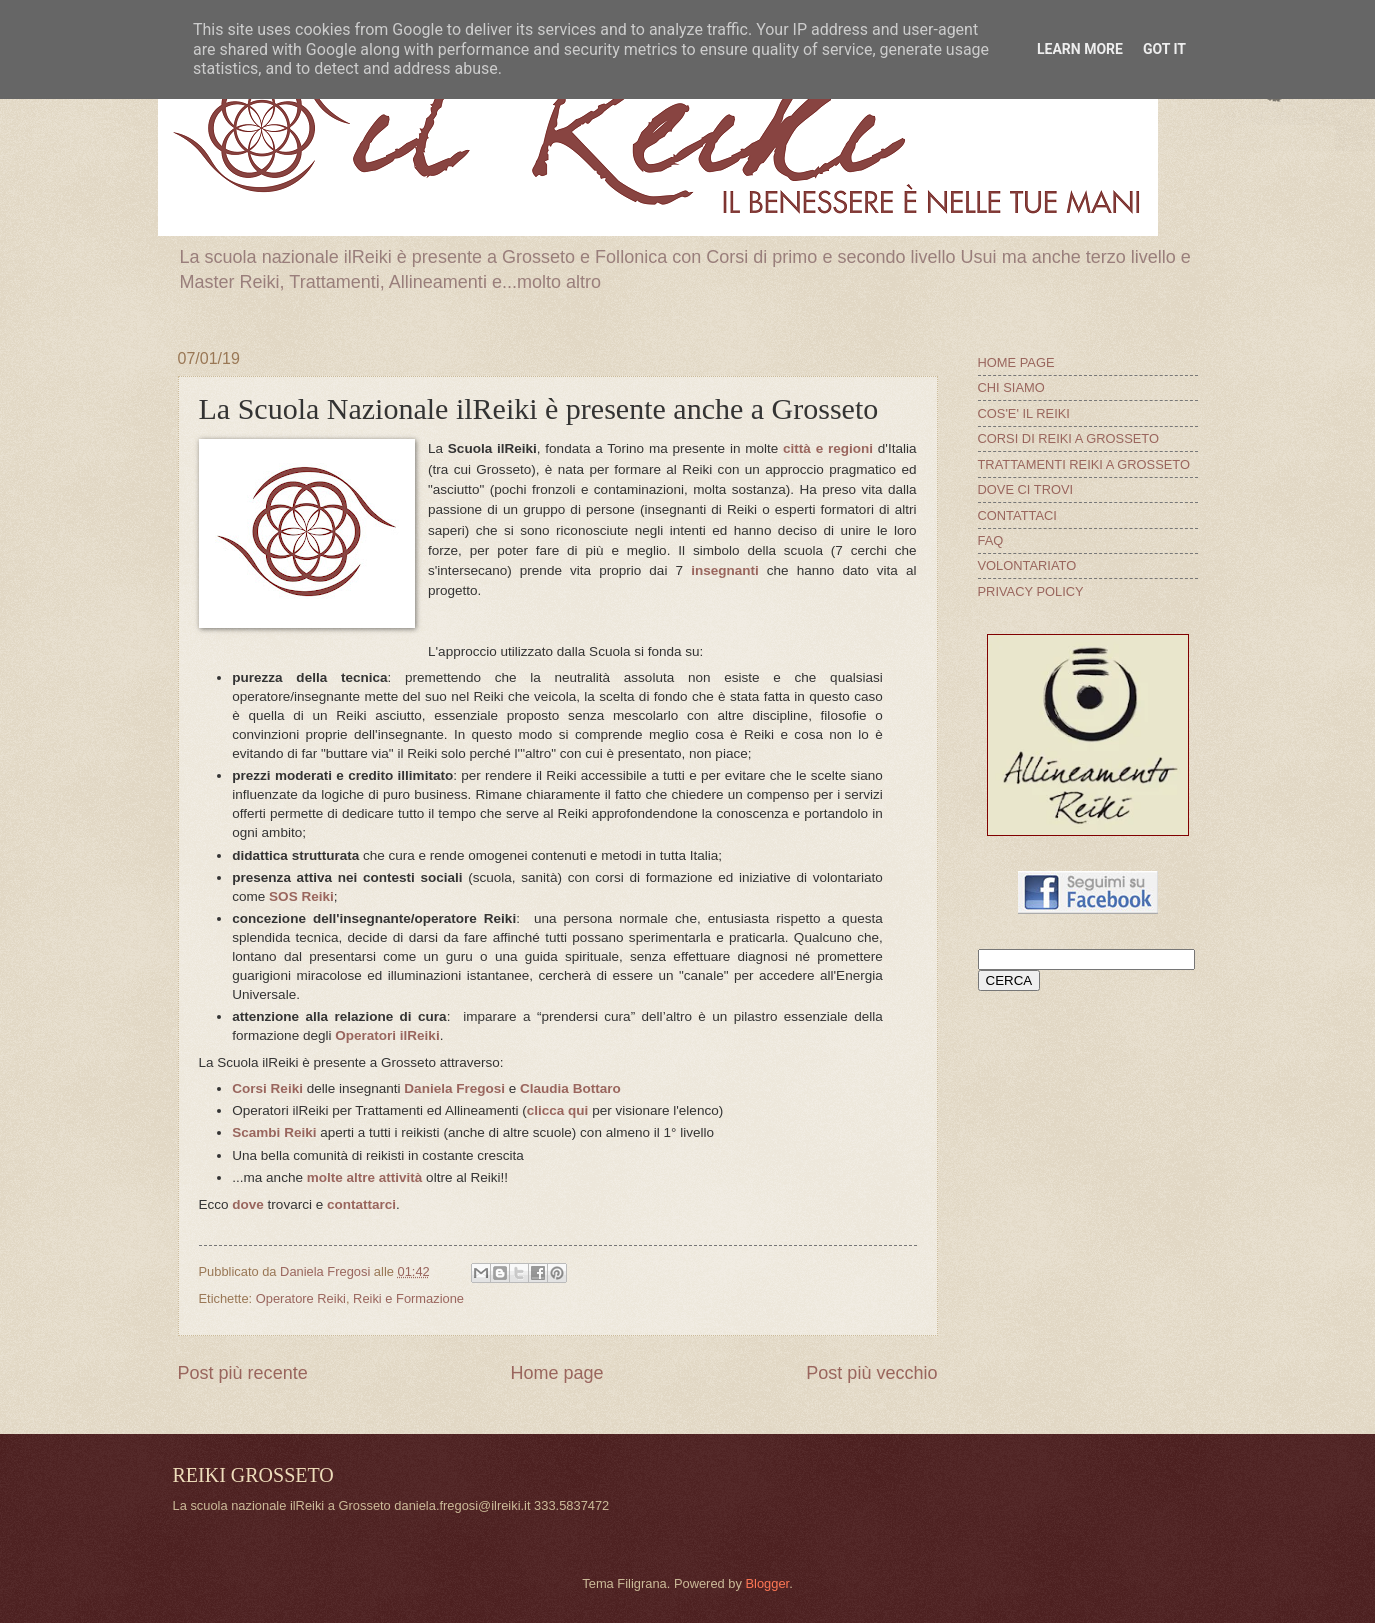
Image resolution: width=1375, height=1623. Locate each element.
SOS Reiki (301, 896)
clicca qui (558, 1110)
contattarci (361, 1204)
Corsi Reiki (267, 1088)
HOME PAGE (1016, 362)
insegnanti (725, 570)
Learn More (1080, 49)
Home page (556, 1373)
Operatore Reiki (301, 1298)
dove (248, 1204)
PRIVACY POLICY (1031, 591)
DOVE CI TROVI (1026, 489)
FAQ (991, 540)
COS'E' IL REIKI (1024, 413)
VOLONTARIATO (1027, 565)
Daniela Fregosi (454, 1088)
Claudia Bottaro (570, 1088)
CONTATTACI (1017, 515)
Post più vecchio (871, 1373)
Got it (1164, 49)
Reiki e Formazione (408, 1298)
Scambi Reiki (274, 1132)
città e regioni (828, 448)
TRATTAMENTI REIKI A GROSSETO (1084, 464)
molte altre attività (365, 1177)
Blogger (767, 1583)
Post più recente (243, 1373)
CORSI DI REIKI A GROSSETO (1069, 438)
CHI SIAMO (1011, 387)
